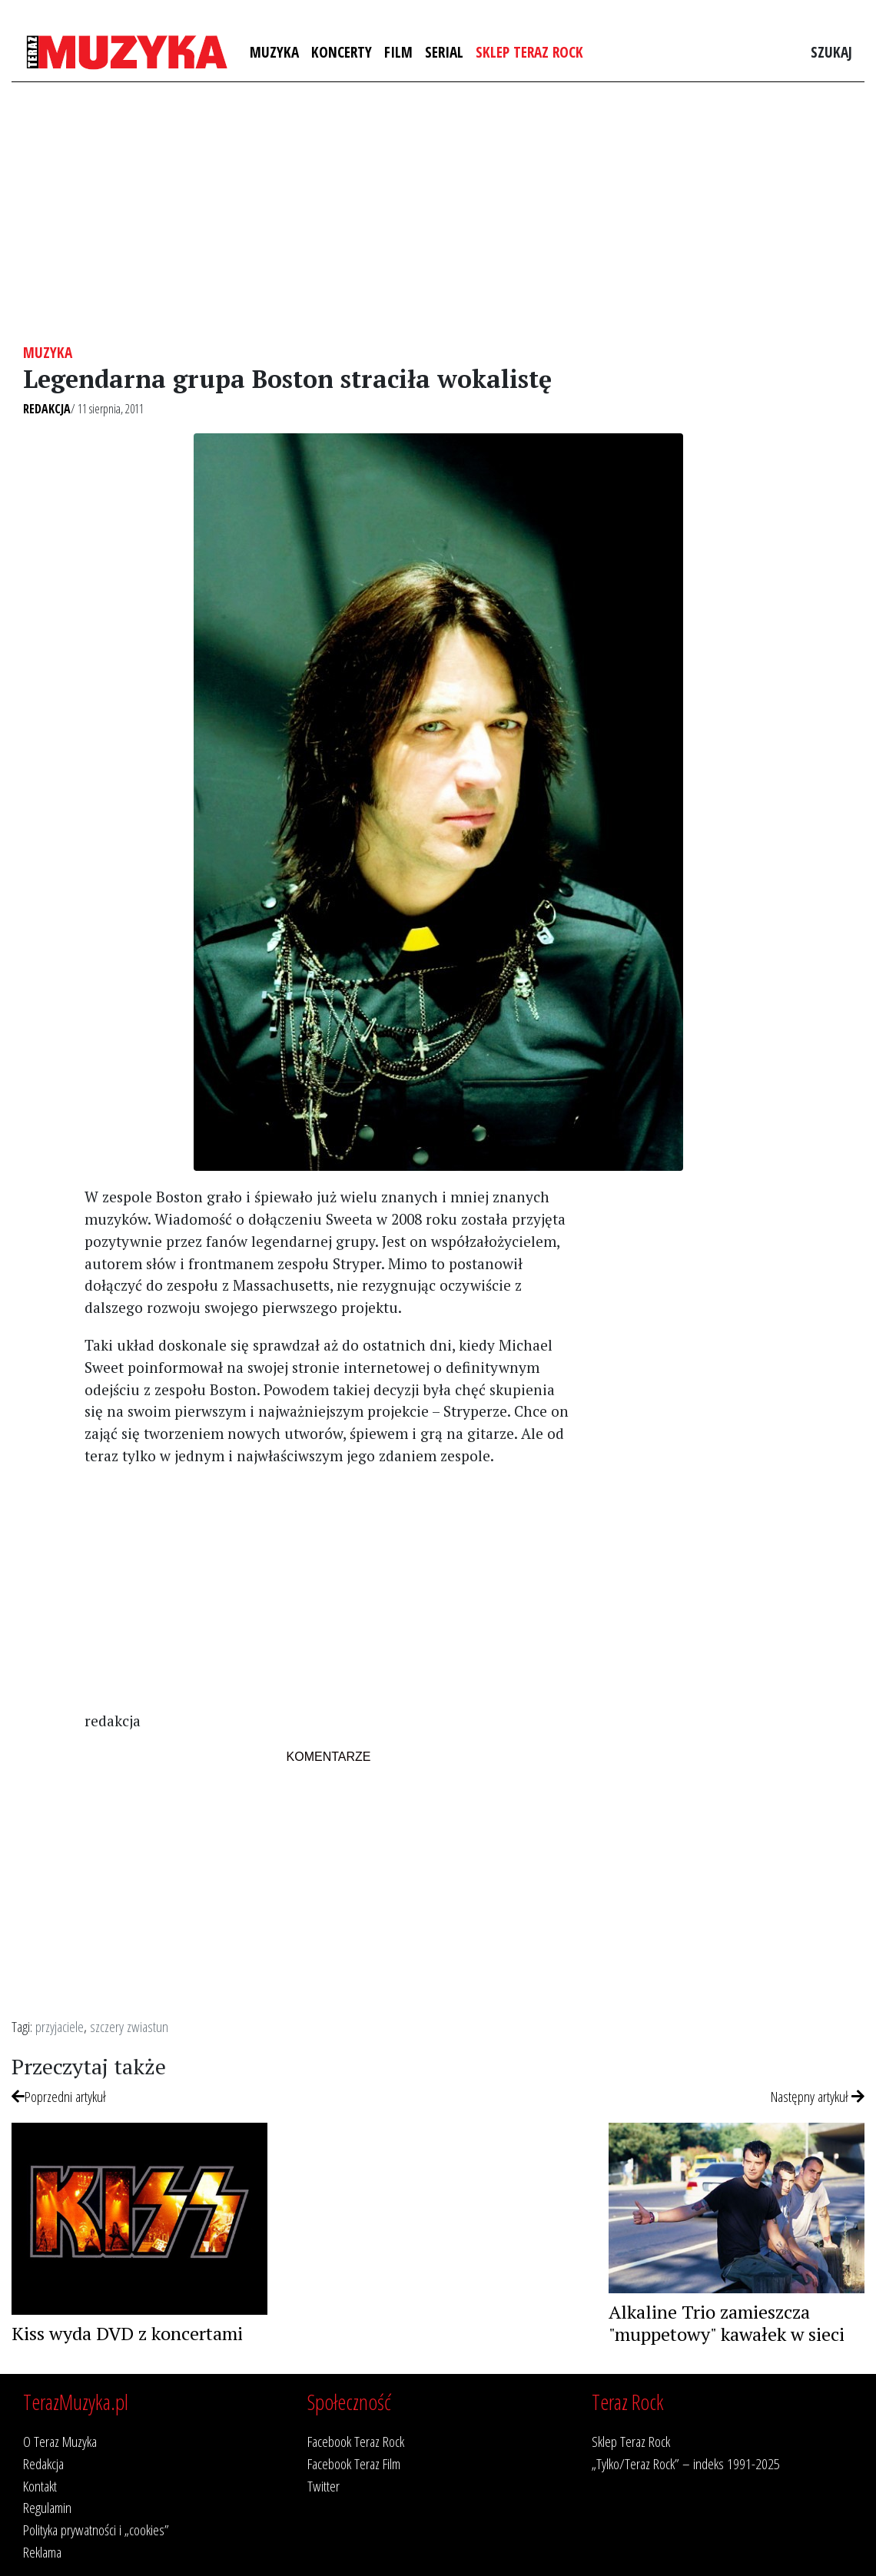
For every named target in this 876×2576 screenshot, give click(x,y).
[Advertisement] (438, 212)
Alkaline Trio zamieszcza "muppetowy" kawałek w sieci (726, 2322)
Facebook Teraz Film (353, 2463)
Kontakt (40, 2485)
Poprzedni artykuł (59, 2096)
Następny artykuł (817, 2096)
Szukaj (831, 51)
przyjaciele (59, 2026)
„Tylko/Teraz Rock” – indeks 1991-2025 (686, 2463)
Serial (444, 51)
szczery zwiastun (129, 2026)
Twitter (323, 2485)
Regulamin (47, 2507)
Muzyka (274, 51)
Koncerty (341, 51)
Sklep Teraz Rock (529, 51)
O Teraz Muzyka (60, 2441)
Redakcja (47, 408)
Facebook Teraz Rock (355, 2441)
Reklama (42, 2551)
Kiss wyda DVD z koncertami (127, 2333)
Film (398, 51)
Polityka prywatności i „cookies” (96, 2529)
